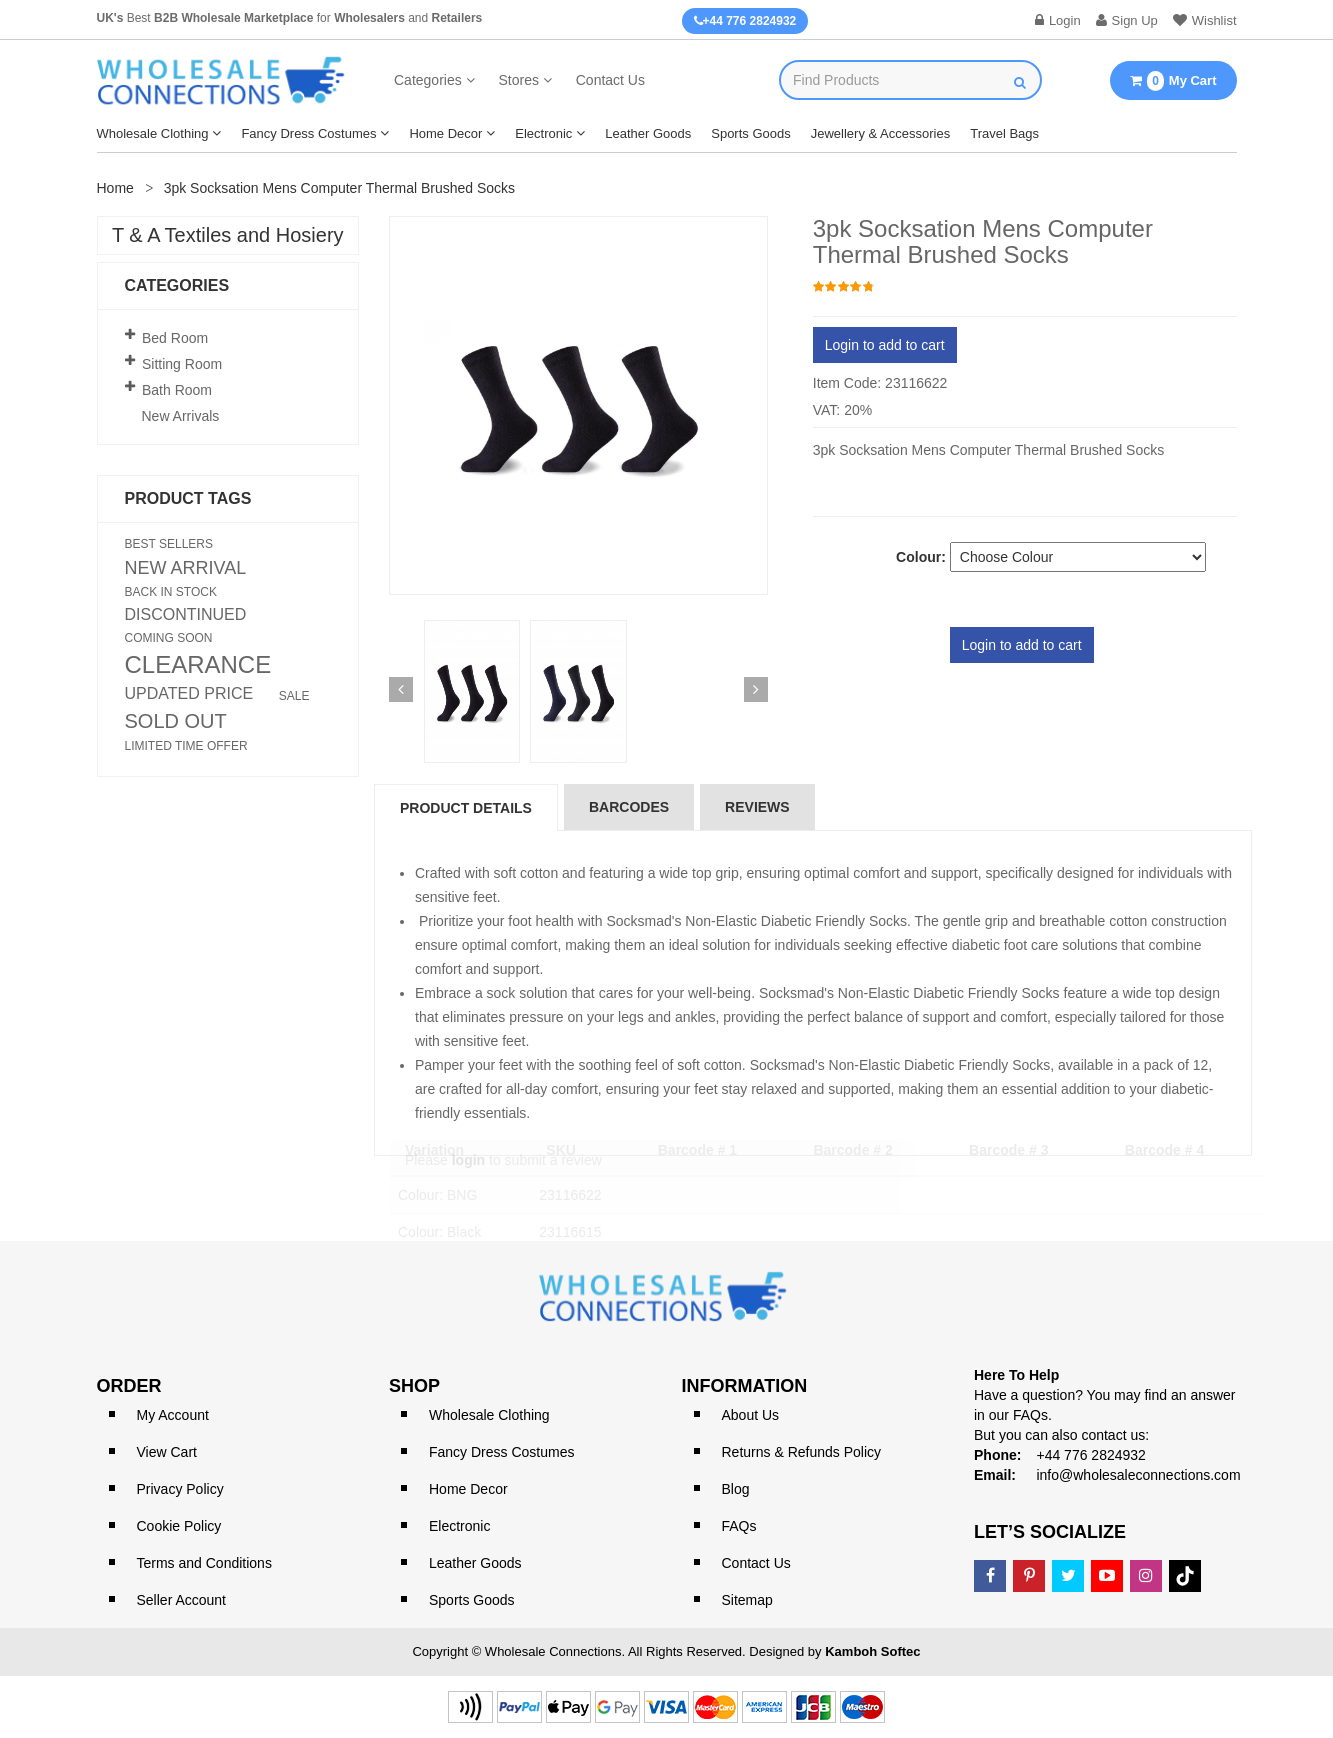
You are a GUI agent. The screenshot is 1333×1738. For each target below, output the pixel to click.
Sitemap (747, 1600)
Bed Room (175, 338)
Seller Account (182, 1600)
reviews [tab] (757, 807)
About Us (751, 1415)
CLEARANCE (198, 665)
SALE (294, 696)
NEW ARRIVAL (186, 568)
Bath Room (177, 390)
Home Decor (445, 133)
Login (1058, 20)
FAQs (739, 1526)
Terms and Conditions (204, 1563)
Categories (428, 80)
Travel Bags (1004, 133)
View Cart (167, 1452)
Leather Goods (648, 133)
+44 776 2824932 (745, 21)
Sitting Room (182, 364)
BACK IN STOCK (171, 592)
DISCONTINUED (186, 615)
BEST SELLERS (169, 544)
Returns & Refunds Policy (802, 1452)
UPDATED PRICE (189, 694)
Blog (736, 1489)
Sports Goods (751, 133)
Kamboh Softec (872, 1651)
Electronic (543, 133)
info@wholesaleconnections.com (1138, 1475)
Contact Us (610, 80)
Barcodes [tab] (629, 807)
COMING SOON (169, 638)
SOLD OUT (176, 721)
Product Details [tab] (466, 808)
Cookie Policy (179, 1526)
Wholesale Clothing (153, 133)
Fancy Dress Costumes (308, 133)
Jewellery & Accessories (880, 133)
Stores (518, 80)
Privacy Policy (180, 1489)
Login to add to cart (885, 345)
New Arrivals (181, 416)
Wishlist (1205, 20)
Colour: (921, 557)
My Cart (1173, 81)
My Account (173, 1415)
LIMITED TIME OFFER (186, 746)
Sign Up (1127, 20)
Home (115, 188)
